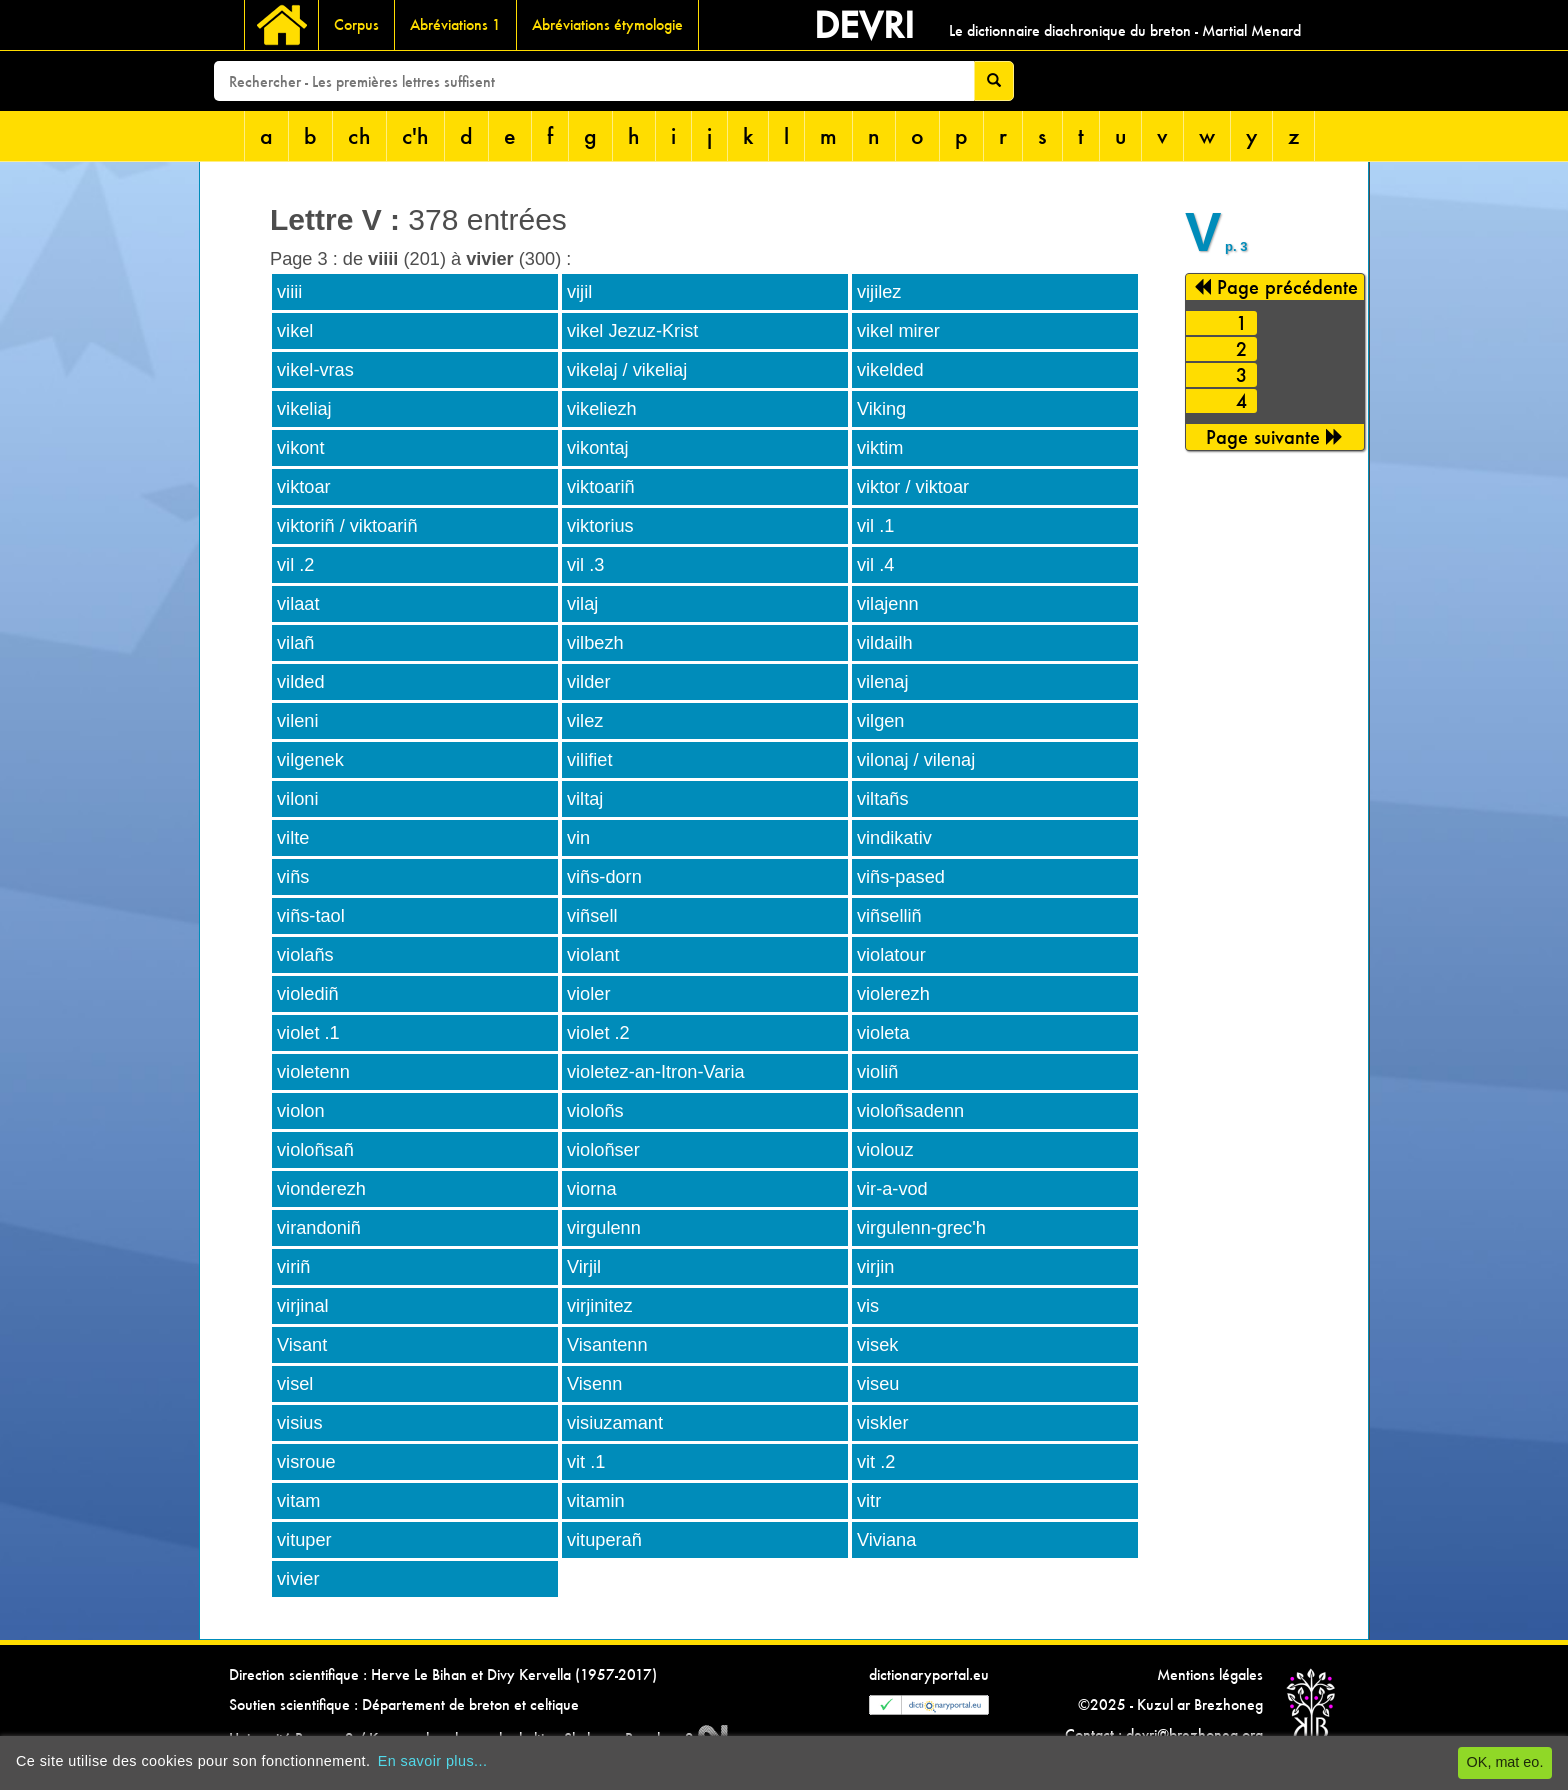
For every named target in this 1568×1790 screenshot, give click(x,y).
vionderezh (321, 1189)
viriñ (293, 1267)
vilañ (295, 643)
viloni (297, 799)
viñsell (592, 916)
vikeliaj (304, 409)
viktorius (600, 526)
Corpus (356, 24)
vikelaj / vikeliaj (627, 370)
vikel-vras (315, 370)
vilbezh (595, 643)
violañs (305, 955)
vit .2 (876, 1462)
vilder (588, 682)
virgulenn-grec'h (921, 1228)
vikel (295, 331)
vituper (304, 1540)
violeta (883, 1033)
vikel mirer (898, 331)
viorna (592, 1189)
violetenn (313, 1072)
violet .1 (308, 1033)
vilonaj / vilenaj (916, 760)
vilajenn (888, 604)
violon (301, 1111)
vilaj (582, 604)
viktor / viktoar (913, 487)
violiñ (877, 1072)
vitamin (596, 1501)
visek (877, 1345)
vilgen (881, 721)
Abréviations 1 (455, 24)
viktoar (304, 487)
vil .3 (585, 565)
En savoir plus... (433, 1761)
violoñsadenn (910, 1111)
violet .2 (598, 1033)
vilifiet (589, 760)
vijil (579, 292)
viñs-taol (311, 916)
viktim (880, 448)
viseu (878, 1384)
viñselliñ (889, 916)
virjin (875, 1267)
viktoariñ (601, 487)
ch (359, 135)
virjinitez (600, 1306)
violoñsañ (315, 1150)
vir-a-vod (892, 1189)
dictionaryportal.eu (929, 1674)
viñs (293, 877)
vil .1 (875, 526)
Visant (302, 1345)
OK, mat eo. (1505, 1762)
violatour (891, 955)
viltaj (585, 799)
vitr (869, 1501)
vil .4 (875, 565)
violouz (885, 1150)
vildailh (885, 643)
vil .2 (295, 565)
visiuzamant (615, 1423)
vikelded (890, 370)
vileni (297, 721)
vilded (301, 682)
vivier (298, 1579)
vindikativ (894, 838)
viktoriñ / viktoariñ (347, 526)
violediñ (308, 994)
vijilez (879, 292)
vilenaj (883, 682)
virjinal (303, 1306)
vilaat (298, 604)
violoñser (603, 1150)
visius (299, 1423)
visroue (306, 1462)
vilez (585, 721)
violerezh (893, 994)
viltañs (883, 799)
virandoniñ (319, 1228)
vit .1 (586, 1462)
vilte (293, 838)
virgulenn (604, 1228)
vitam (298, 1501)
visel (295, 1384)
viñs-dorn (604, 877)
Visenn (594, 1384)
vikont (301, 448)
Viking (881, 409)
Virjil (584, 1267)
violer (588, 994)
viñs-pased (901, 877)
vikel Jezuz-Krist (632, 331)
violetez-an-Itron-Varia (656, 1072)
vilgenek (310, 760)
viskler (883, 1423)
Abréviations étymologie (607, 24)
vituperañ (604, 1540)
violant (593, 955)
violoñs (595, 1111)
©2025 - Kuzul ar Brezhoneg (1170, 1704)
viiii (289, 292)
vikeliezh (602, 409)
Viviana (886, 1540)
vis (868, 1306)
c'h (415, 135)
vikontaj (598, 448)
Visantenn (607, 1345)
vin (578, 838)
